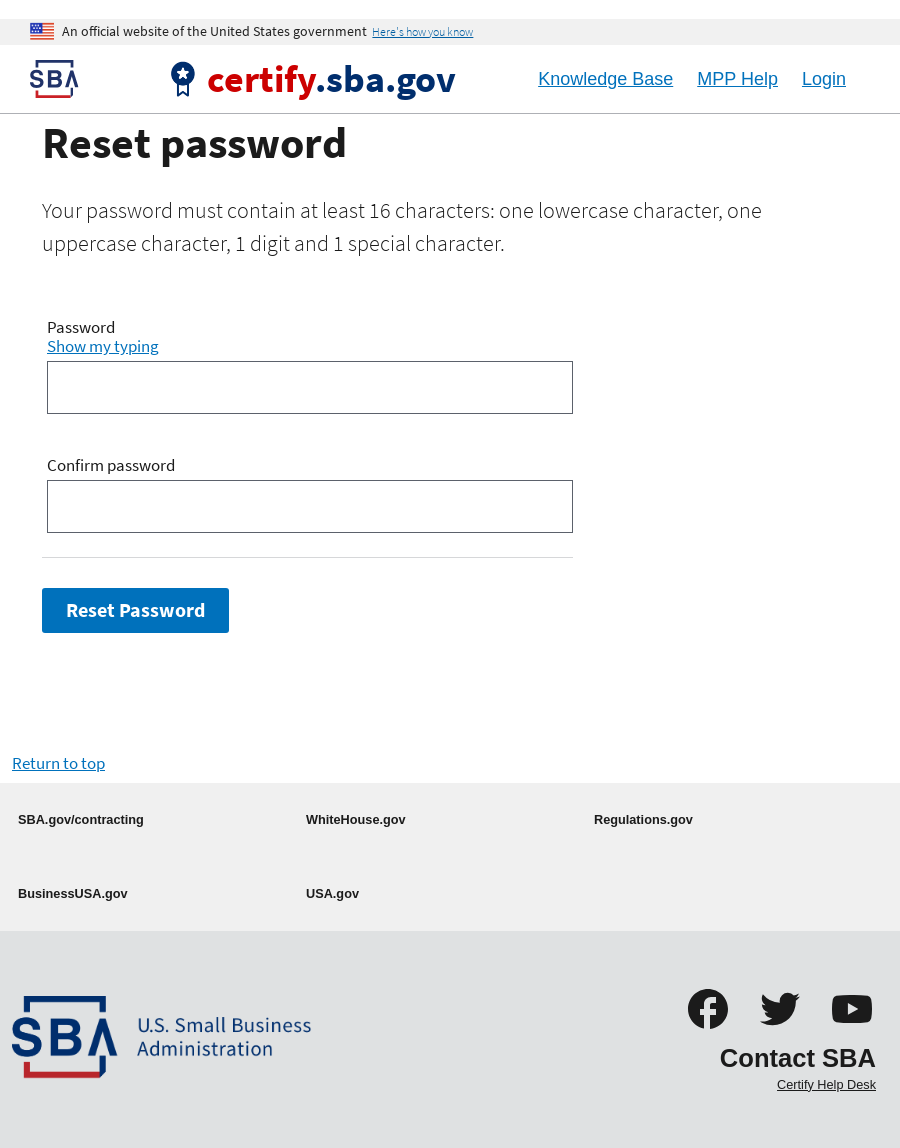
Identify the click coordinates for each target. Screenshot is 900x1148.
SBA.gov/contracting (81, 819)
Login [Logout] (824, 79)
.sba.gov (331, 78)
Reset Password (135, 610)
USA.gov (332, 893)
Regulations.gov (643, 819)
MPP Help (737, 79)
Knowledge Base (605, 79)
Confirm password (111, 466)
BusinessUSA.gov (73, 893)
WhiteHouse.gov (356, 819)
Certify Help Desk (826, 1084)
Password (81, 328)
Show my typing (103, 346)
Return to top (58, 763)
